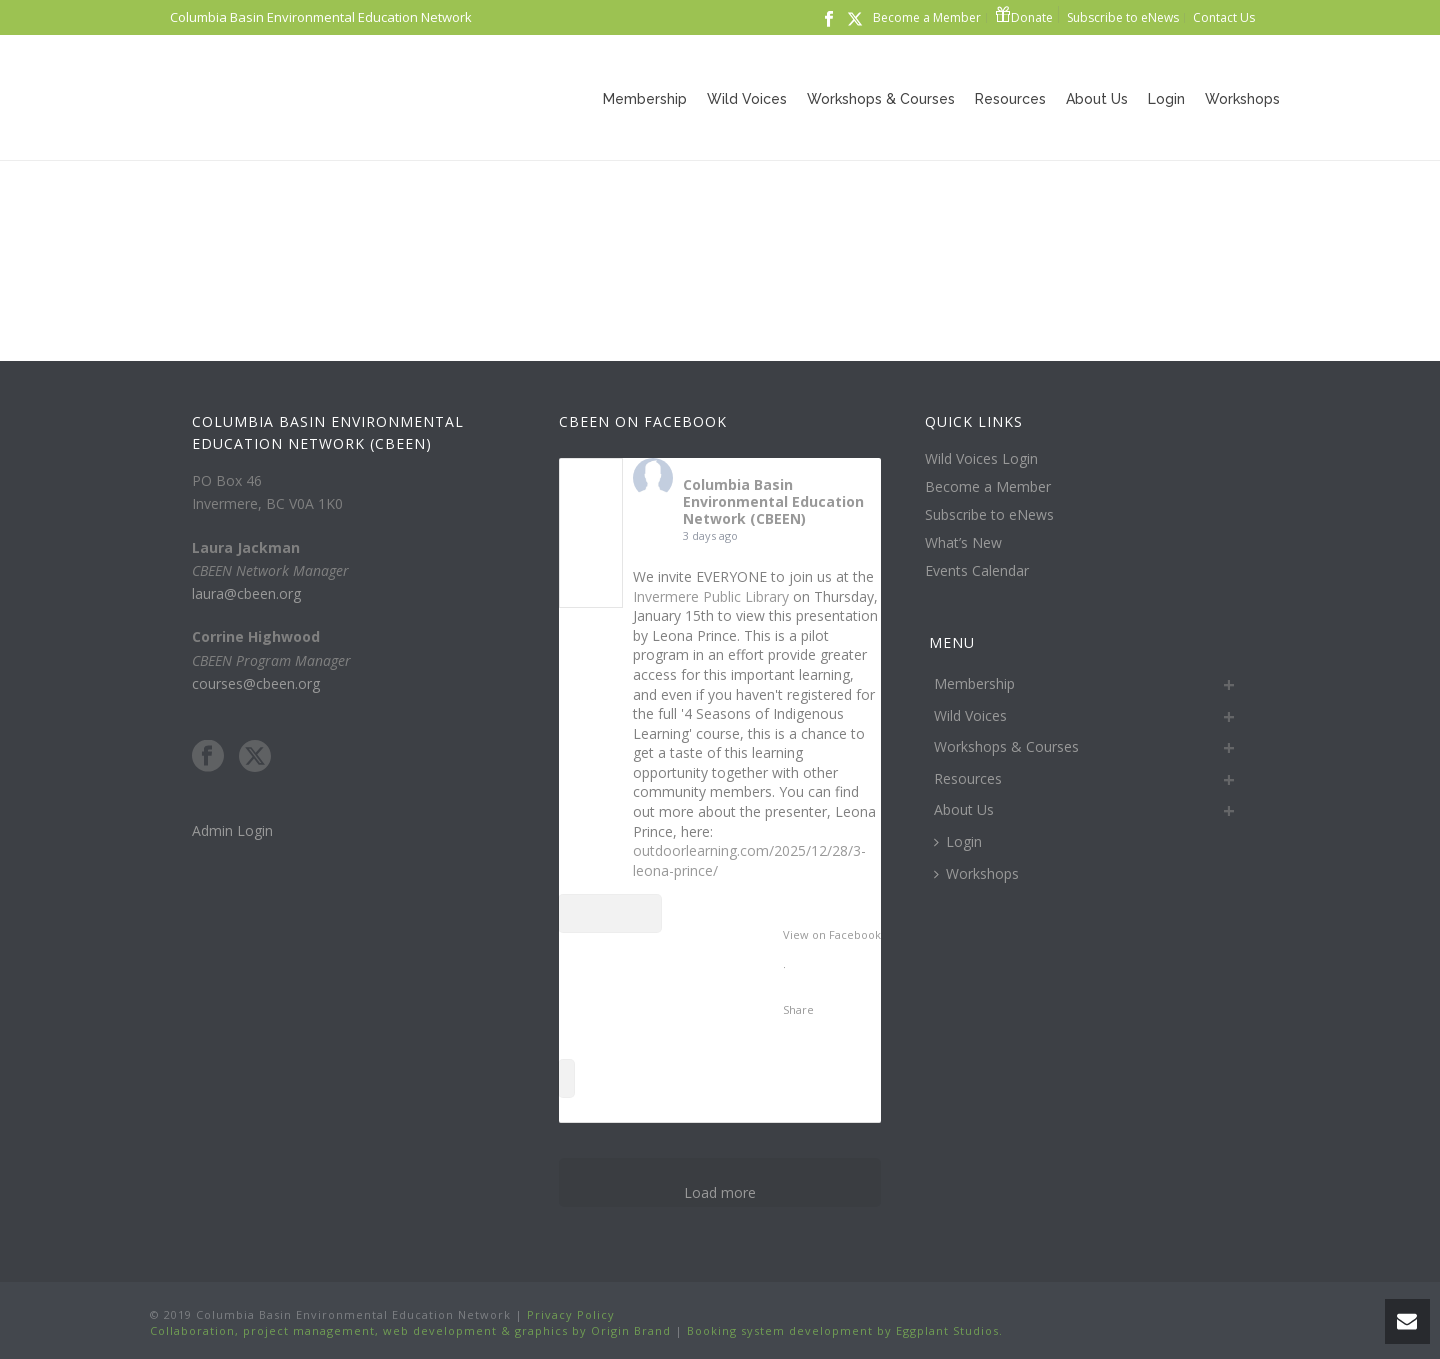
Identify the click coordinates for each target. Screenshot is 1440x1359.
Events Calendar (977, 571)
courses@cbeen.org (256, 683)
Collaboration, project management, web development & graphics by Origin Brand (410, 1330)
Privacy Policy (569, 1314)
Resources (1010, 99)
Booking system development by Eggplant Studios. (845, 1330)
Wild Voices (747, 99)
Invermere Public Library (711, 596)
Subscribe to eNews (989, 515)
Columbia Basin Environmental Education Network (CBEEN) (773, 501)
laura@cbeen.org (246, 593)
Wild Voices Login (981, 459)
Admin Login (232, 830)
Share (798, 1009)
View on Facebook (832, 934)
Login (1166, 99)
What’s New (963, 543)
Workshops (1242, 99)
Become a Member (988, 487)
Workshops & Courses (881, 99)
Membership (645, 99)
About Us (1097, 99)
